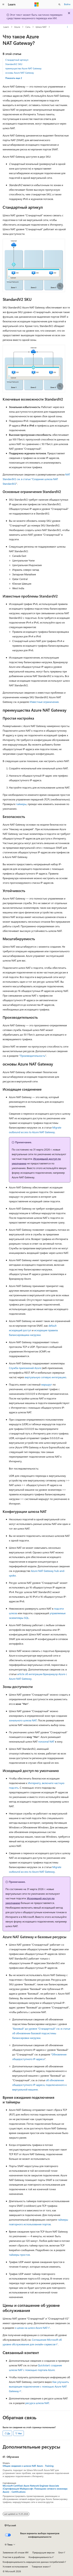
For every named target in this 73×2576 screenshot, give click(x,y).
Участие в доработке (14, 2557)
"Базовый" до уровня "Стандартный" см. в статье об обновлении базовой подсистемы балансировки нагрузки (41, 2033)
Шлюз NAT (41, 26)
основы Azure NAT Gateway (19, 72)
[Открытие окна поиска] (59, 4)
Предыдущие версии (43, 2552)
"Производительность (32, 1055)
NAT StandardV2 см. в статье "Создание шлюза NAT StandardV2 (36, 479)
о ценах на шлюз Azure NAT (31, 2327)
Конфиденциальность (40, 2557)
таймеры (21, 804)
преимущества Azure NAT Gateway (23, 68)
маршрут (46, 1384)
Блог (60, 2552)
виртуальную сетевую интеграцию (45, 1377)
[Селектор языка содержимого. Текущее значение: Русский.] (10, 2525)
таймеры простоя (19, 2254)
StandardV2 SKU (13, 64)
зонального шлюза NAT (23, 1720)
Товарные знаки (40, 2566)
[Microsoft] (36, 4)
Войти (67, 4)
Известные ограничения (44, 701)
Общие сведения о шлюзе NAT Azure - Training (28, 2465)
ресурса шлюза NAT (37, 2403)
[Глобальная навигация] (3, 4)
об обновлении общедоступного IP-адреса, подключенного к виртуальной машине (39, 2084)
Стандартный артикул (16, 59)
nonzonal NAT (46, 1741)
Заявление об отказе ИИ (15, 2552)
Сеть (27, 26)
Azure (17, 26)
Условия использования (15, 2566)
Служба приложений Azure (25, 1368)
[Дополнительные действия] (67, 27)
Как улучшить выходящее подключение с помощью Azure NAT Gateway (39, 2386)
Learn (6, 26)
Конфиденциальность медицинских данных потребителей (33, 2561)
